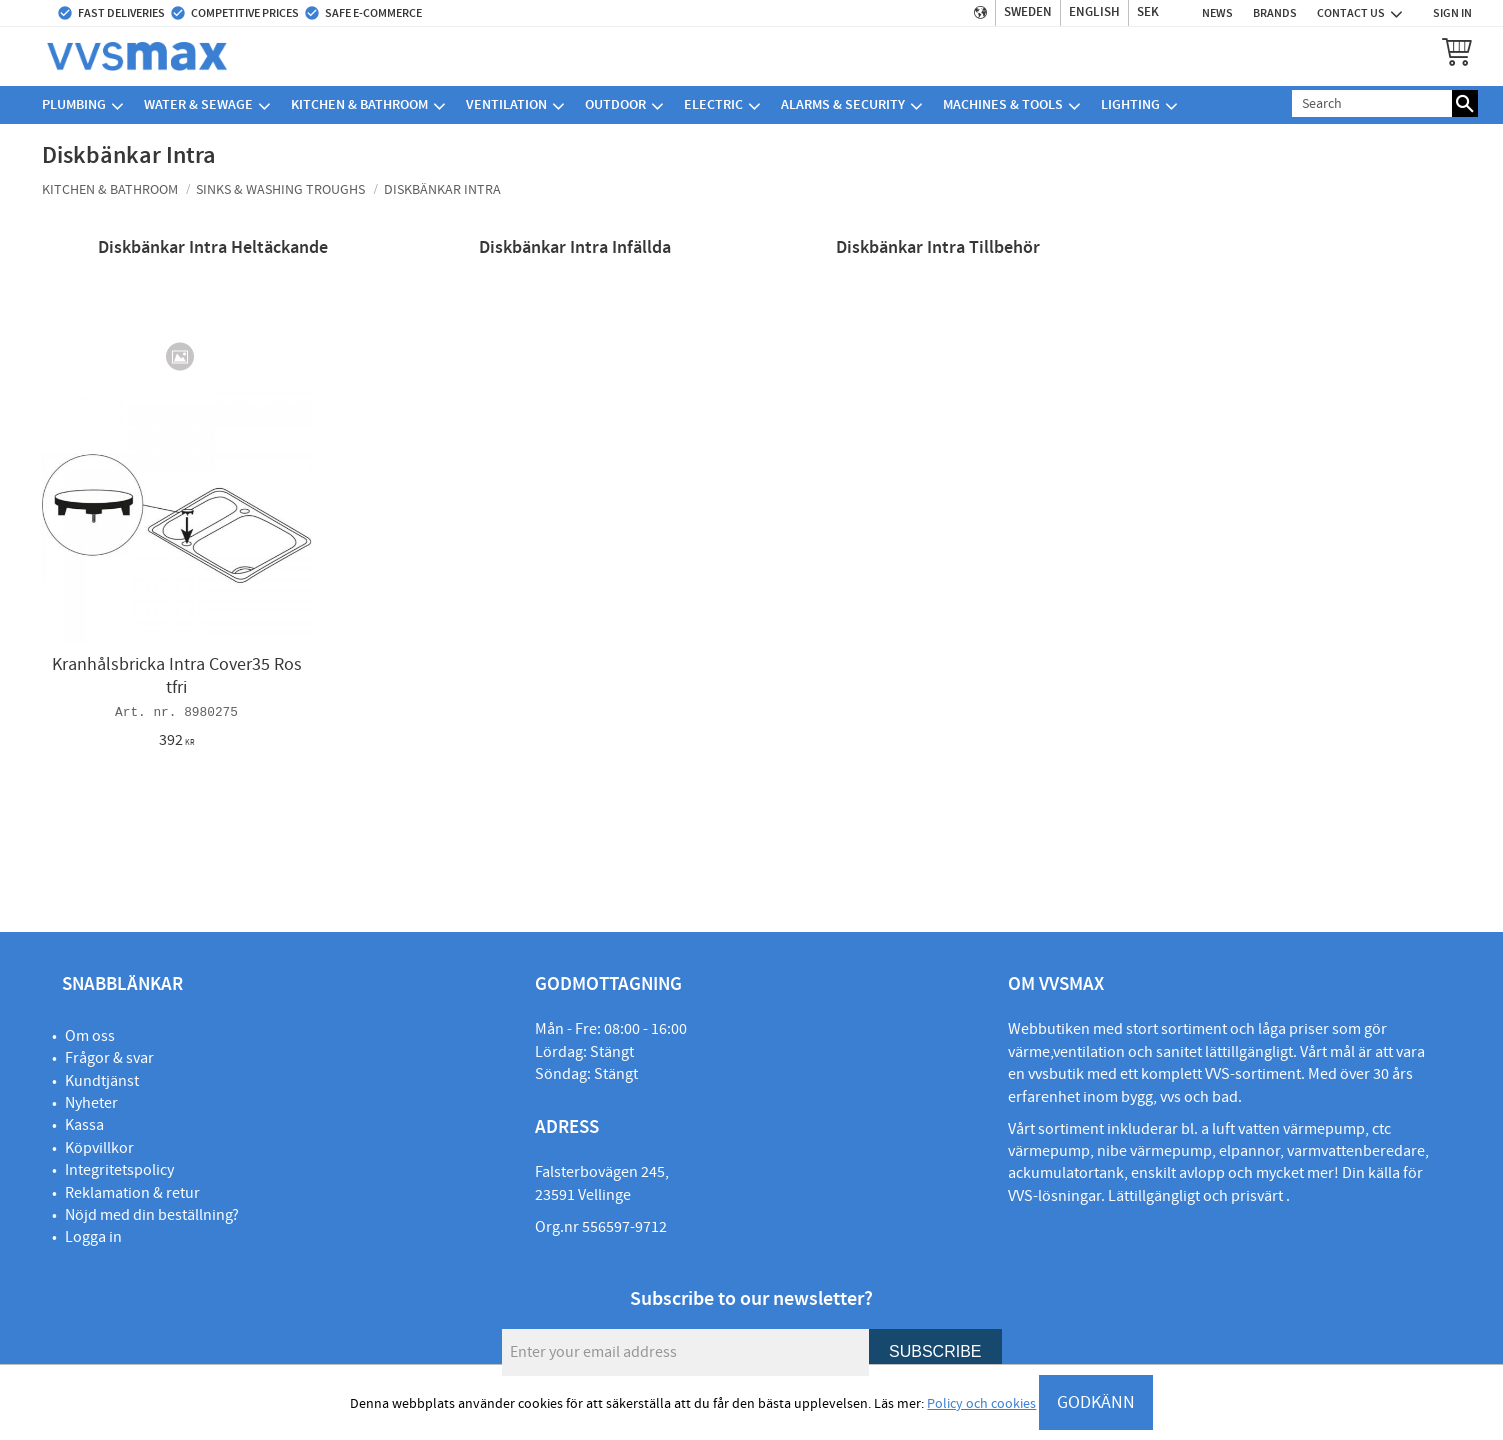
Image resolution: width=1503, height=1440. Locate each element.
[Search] (1465, 103)
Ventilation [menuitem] (506, 104)
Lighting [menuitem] (1130, 104)
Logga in (93, 1237)
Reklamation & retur (132, 1193)
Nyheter (91, 1103)
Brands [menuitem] (1275, 13)
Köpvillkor (99, 1148)
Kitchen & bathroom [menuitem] (359, 104)
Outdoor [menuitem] (615, 104)
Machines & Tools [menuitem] (1003, 104)
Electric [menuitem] (713, 104)
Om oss (90, 1036)
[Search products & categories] (1372, 103)
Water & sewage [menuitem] (198, 104)
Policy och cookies (981, 1404)
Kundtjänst (102, 1081)
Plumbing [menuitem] (74, 104)
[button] (1457, 51)
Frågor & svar (109, 1058)
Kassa (84, 1125)
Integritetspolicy (119, 1170)
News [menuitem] (1217, 13)
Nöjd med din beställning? (152, 1215)
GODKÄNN (1096, 1402)
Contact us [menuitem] (1351, 13)
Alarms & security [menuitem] (843, 104)
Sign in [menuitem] (1452, 13)
